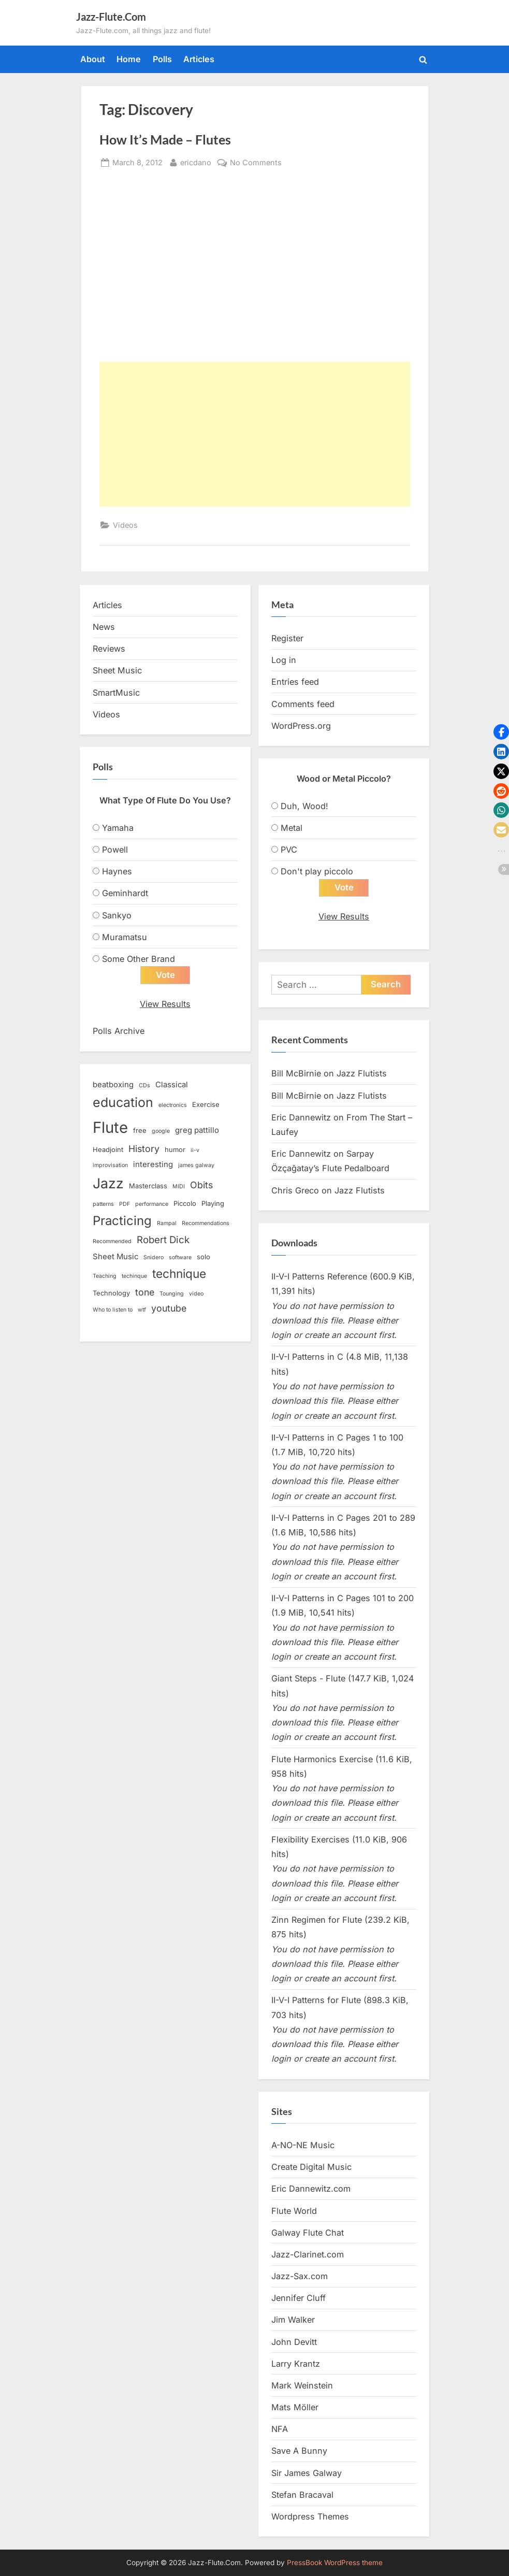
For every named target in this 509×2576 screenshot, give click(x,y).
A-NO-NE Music (303, 2145)
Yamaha (118, 828)
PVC (289, 849)
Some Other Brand (138, 959)
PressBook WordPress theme (335, 2562)
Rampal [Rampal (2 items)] (167, 1223)
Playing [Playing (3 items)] (212, 1204)
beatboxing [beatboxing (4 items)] (113, 1085)
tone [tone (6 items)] (144, 1292)
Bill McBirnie (296, 1074)
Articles (198, 59)
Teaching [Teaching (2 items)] (105, 1276)
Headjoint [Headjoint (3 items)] (108, 1150)
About (92, 59)
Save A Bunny (299, 2451)
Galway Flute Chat (307, 2232)
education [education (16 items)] (123, 1103)
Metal (291, 828)
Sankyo (117, 915)
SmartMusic (116, 692)
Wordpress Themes (310, 2517)
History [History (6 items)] (143, 1149)
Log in (283, 660)
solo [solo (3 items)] (203, 1257)
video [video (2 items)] (196, 1294)
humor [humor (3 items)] (175, 1150)
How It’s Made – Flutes (165, 139)
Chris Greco (295, 1190)
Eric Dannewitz (301, 1117)
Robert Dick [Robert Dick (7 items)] (163, 1240)
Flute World (294, 2211)
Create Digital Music (311, 2167)
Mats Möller (294, 2407)
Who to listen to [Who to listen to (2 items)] (113, 1310)
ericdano (195, 161)
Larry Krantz (295, 2363)
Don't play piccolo (317, 871)
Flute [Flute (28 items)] (110, 1127)
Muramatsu (124, 937)
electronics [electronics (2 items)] (172, 1105)
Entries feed (295, 682)
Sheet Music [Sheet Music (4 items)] (115, 1257)
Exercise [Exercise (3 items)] (206, 1105)
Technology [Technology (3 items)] (111, 1293)
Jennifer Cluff (298, 2298)
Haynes (117, 871)
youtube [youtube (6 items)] (168, 1308)
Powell (115, 849)
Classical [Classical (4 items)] (171, 1085)
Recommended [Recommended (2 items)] (112, 1242)
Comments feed (303, 704)
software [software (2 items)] (180, 1258)
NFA (279, 2429)
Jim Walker (293, 2320)
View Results (165, 1004)
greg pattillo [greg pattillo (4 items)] (197, 1130)
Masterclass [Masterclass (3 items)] (148, 1186)
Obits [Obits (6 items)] (201, 1185)
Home (129, 59)
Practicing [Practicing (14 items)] (122, 1221)
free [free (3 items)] (140, 1130)
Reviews (109, 648)
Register (287, 638)
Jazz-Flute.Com (111, 16)
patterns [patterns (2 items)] (103, 1204)
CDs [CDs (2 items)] (144, 1086)
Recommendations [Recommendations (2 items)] (205, 1223)
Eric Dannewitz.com (311, 2189)
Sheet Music (117, 670)
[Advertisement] (254, 434)
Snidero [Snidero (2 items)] (153, 1258)
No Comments (256, 162)
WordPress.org (301, 726)
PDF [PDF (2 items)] (124, 1204)
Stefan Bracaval (302, 2494)
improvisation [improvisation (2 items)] (110, 1165)
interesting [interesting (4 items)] (153, 1165)
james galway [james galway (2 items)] (196, 1165)
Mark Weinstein (302, 2386)
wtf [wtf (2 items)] (142, 1310)
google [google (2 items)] (161, 1131)
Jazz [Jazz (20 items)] (108, 1183)
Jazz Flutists (362, 1074)
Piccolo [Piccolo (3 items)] (184, 1204)
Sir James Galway (306, 2473)
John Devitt (294, 2342)
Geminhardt (125, 893)
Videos (125, 525)
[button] (501, 732)
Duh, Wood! (304, 806)
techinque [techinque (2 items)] (134, 1276)
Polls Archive (118, 1031)
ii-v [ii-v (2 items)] (195, 1150)
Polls (162, 59)
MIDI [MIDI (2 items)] (178, 1187)
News (104, 627)
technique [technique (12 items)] (179, 1274)
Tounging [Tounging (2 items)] (171, 1294)
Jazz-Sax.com (299, 2276)
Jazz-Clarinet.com (307, 2255)
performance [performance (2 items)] (151, 1204)
